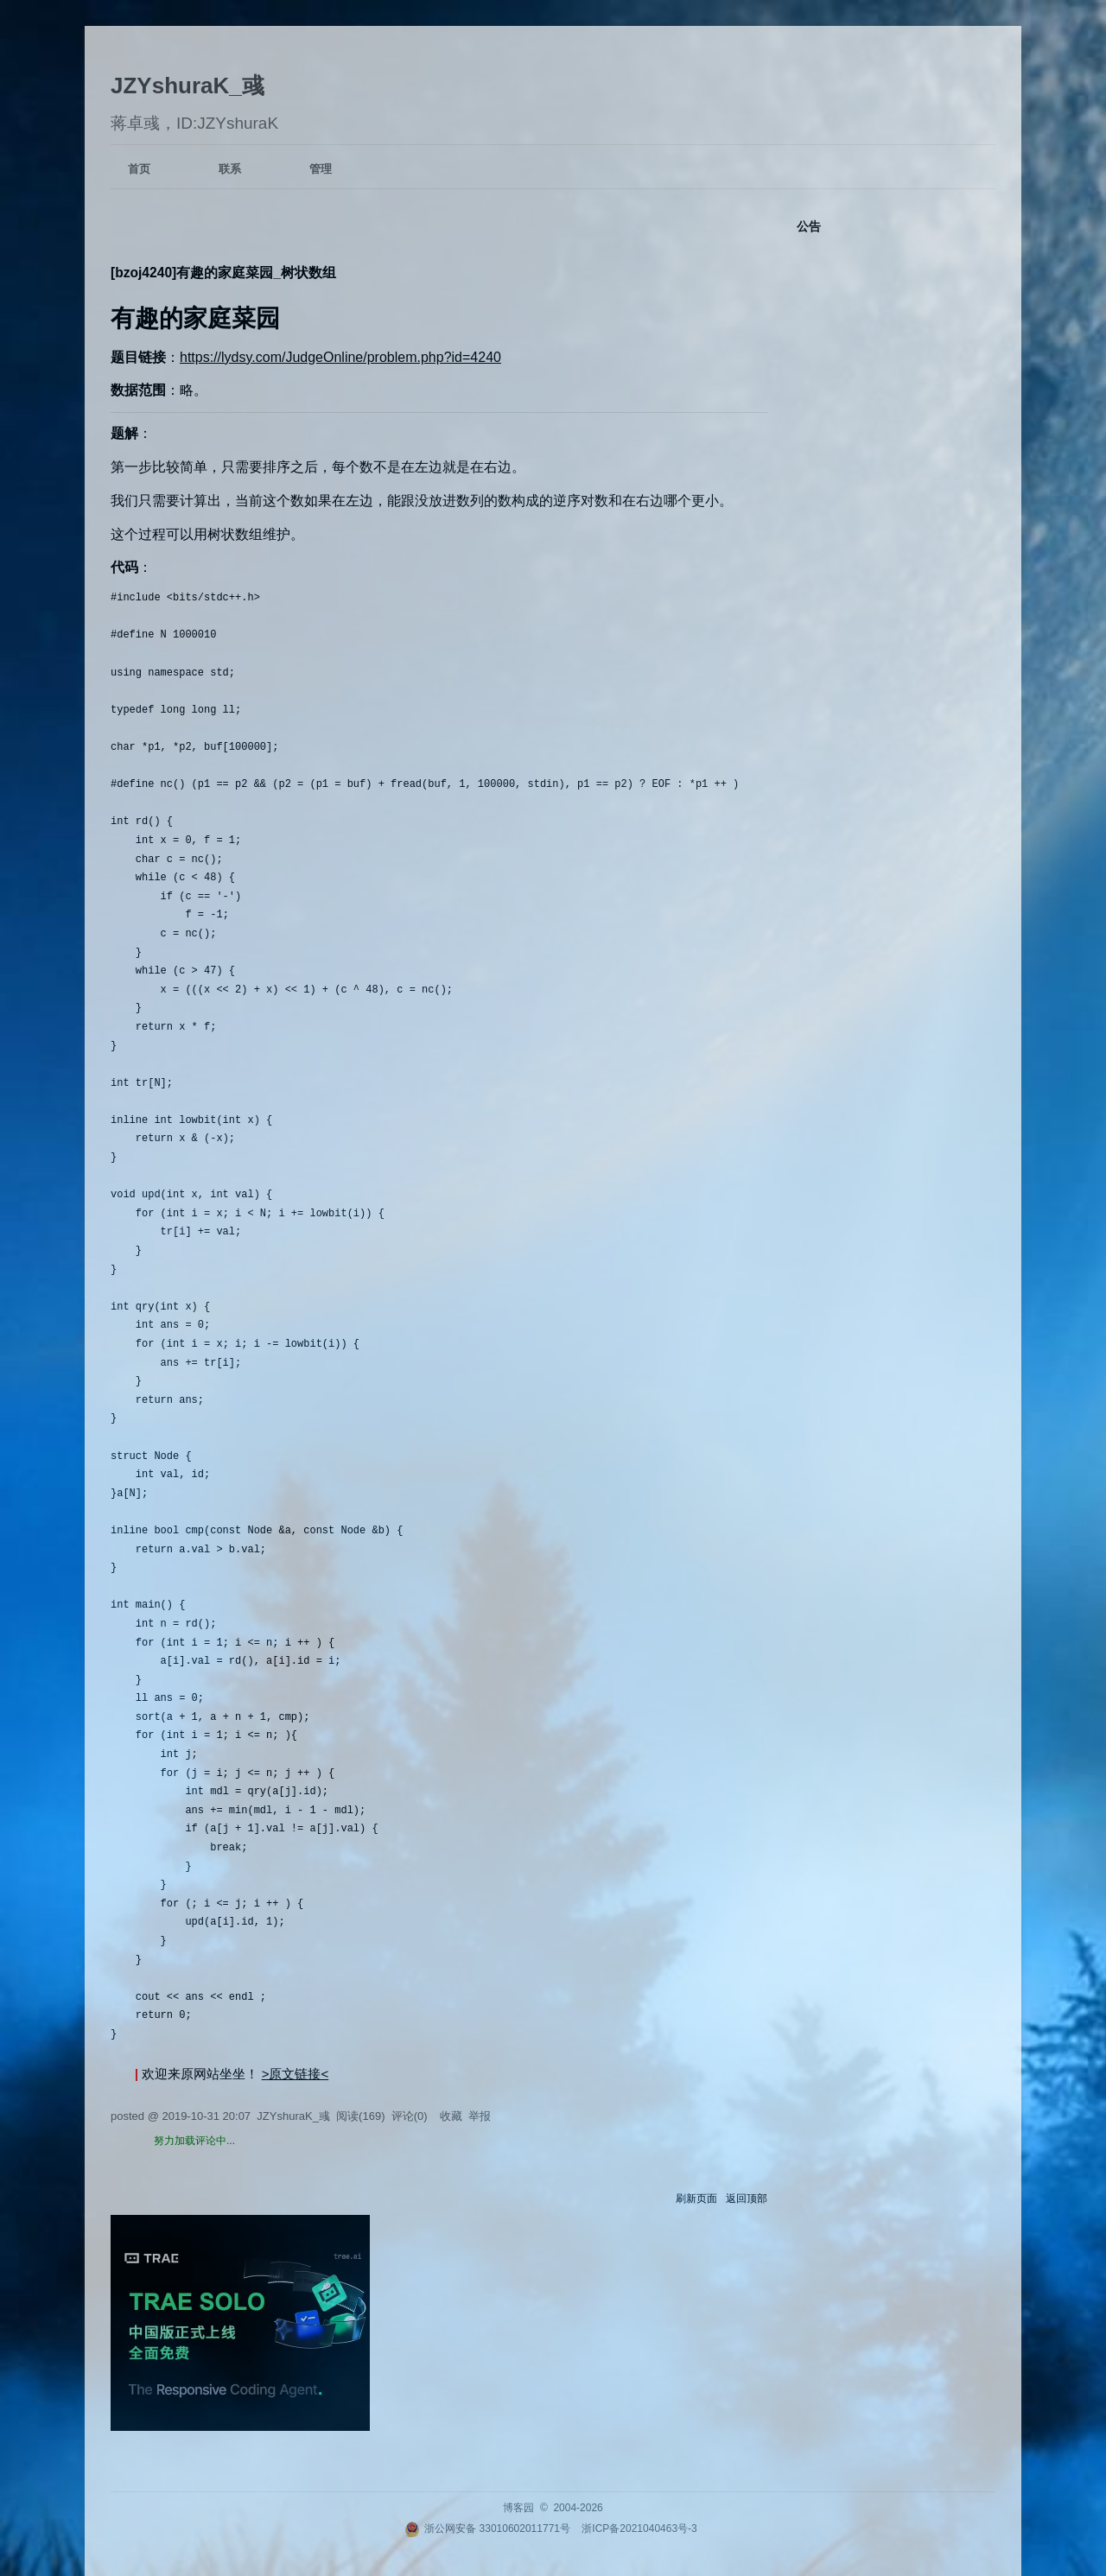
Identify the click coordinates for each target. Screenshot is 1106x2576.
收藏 (451, 2116)
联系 (230, 168)
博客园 (518, 2508)
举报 (479, 2116)
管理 (320, 168)
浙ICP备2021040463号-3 (639, 2528)
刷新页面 (696, 2198)
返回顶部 (746, 2198)
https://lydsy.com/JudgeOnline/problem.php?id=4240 (340, 357)
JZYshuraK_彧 (187, 85)
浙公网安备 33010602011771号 (487, 2528)
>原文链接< (295, 2073)
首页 (139, 168)
